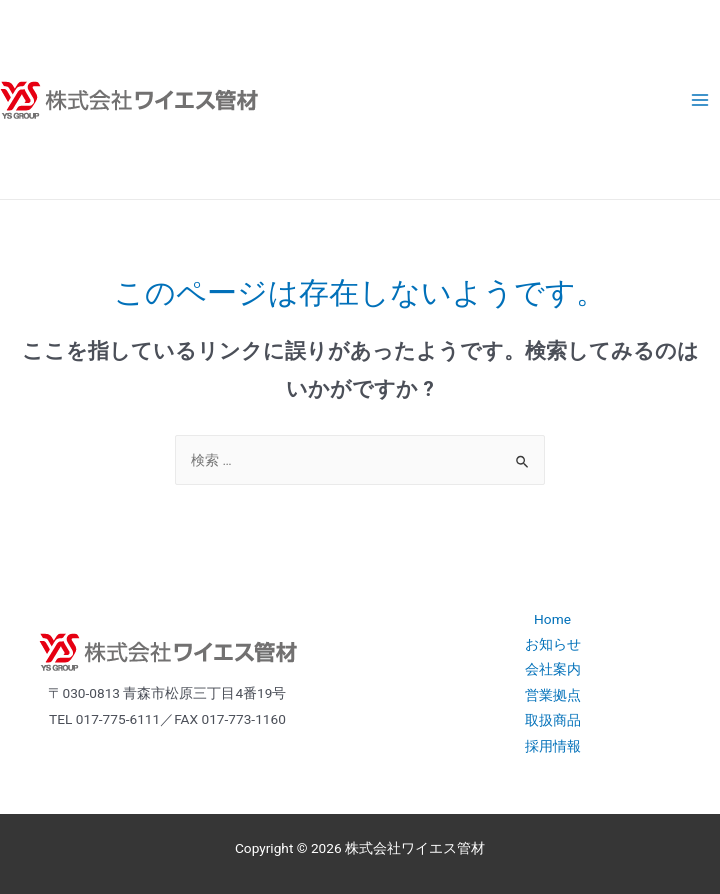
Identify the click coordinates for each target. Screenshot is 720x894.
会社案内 (553, 669)
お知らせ (553, 644)
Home (552, 619)
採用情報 (553, 746)
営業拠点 (553, 695)
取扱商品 (553, 720)
